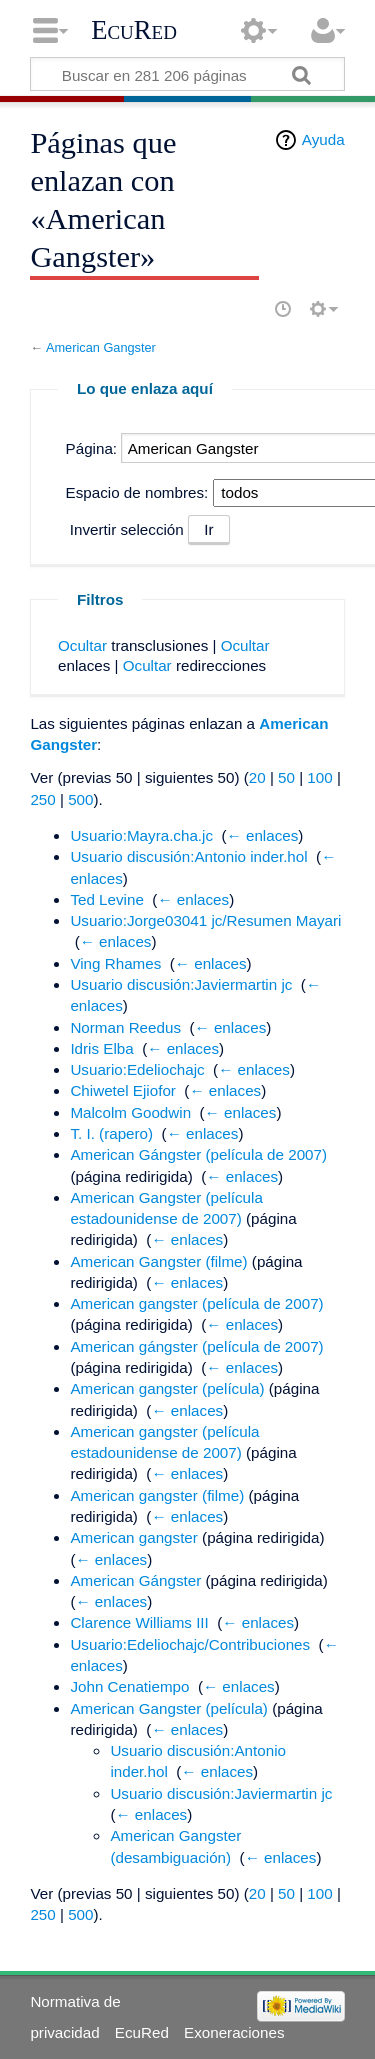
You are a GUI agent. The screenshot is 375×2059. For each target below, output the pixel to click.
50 (286, 777)
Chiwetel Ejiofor (123, 1090)
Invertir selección (127, 529)
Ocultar (82, 645)
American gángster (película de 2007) (196, 1346)
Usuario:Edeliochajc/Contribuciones (190, 1644)
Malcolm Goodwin (130, 1112)
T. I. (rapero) (111, 1133)
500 (80, 799)
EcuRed (134, 30)
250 (42, 799)
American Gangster (101, 347)
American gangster (133, 1537)
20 (257, 777)
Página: (92, 448)
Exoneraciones (234, 2032)
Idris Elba (101, 1048)
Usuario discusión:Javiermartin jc (181, 984)
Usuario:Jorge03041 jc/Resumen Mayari (205, 920)
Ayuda (323, 139)
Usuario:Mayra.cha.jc (141, 835)
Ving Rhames (115, 963)
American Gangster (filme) (158, 1261)
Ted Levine (106, 899)
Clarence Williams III (139, 1622)
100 (319, 777)
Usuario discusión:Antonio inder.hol (188, 856)
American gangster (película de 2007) (196, 1303)
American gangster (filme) (157, 1495)
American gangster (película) (167, 1388)
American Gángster (135, 1580)
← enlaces (263, 835)
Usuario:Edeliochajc (137, 1069)
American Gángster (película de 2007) (198, 1154)
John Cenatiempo (129, 1686)
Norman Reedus (125, 1027)
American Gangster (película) (169, 1708)
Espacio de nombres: (137, 492)
